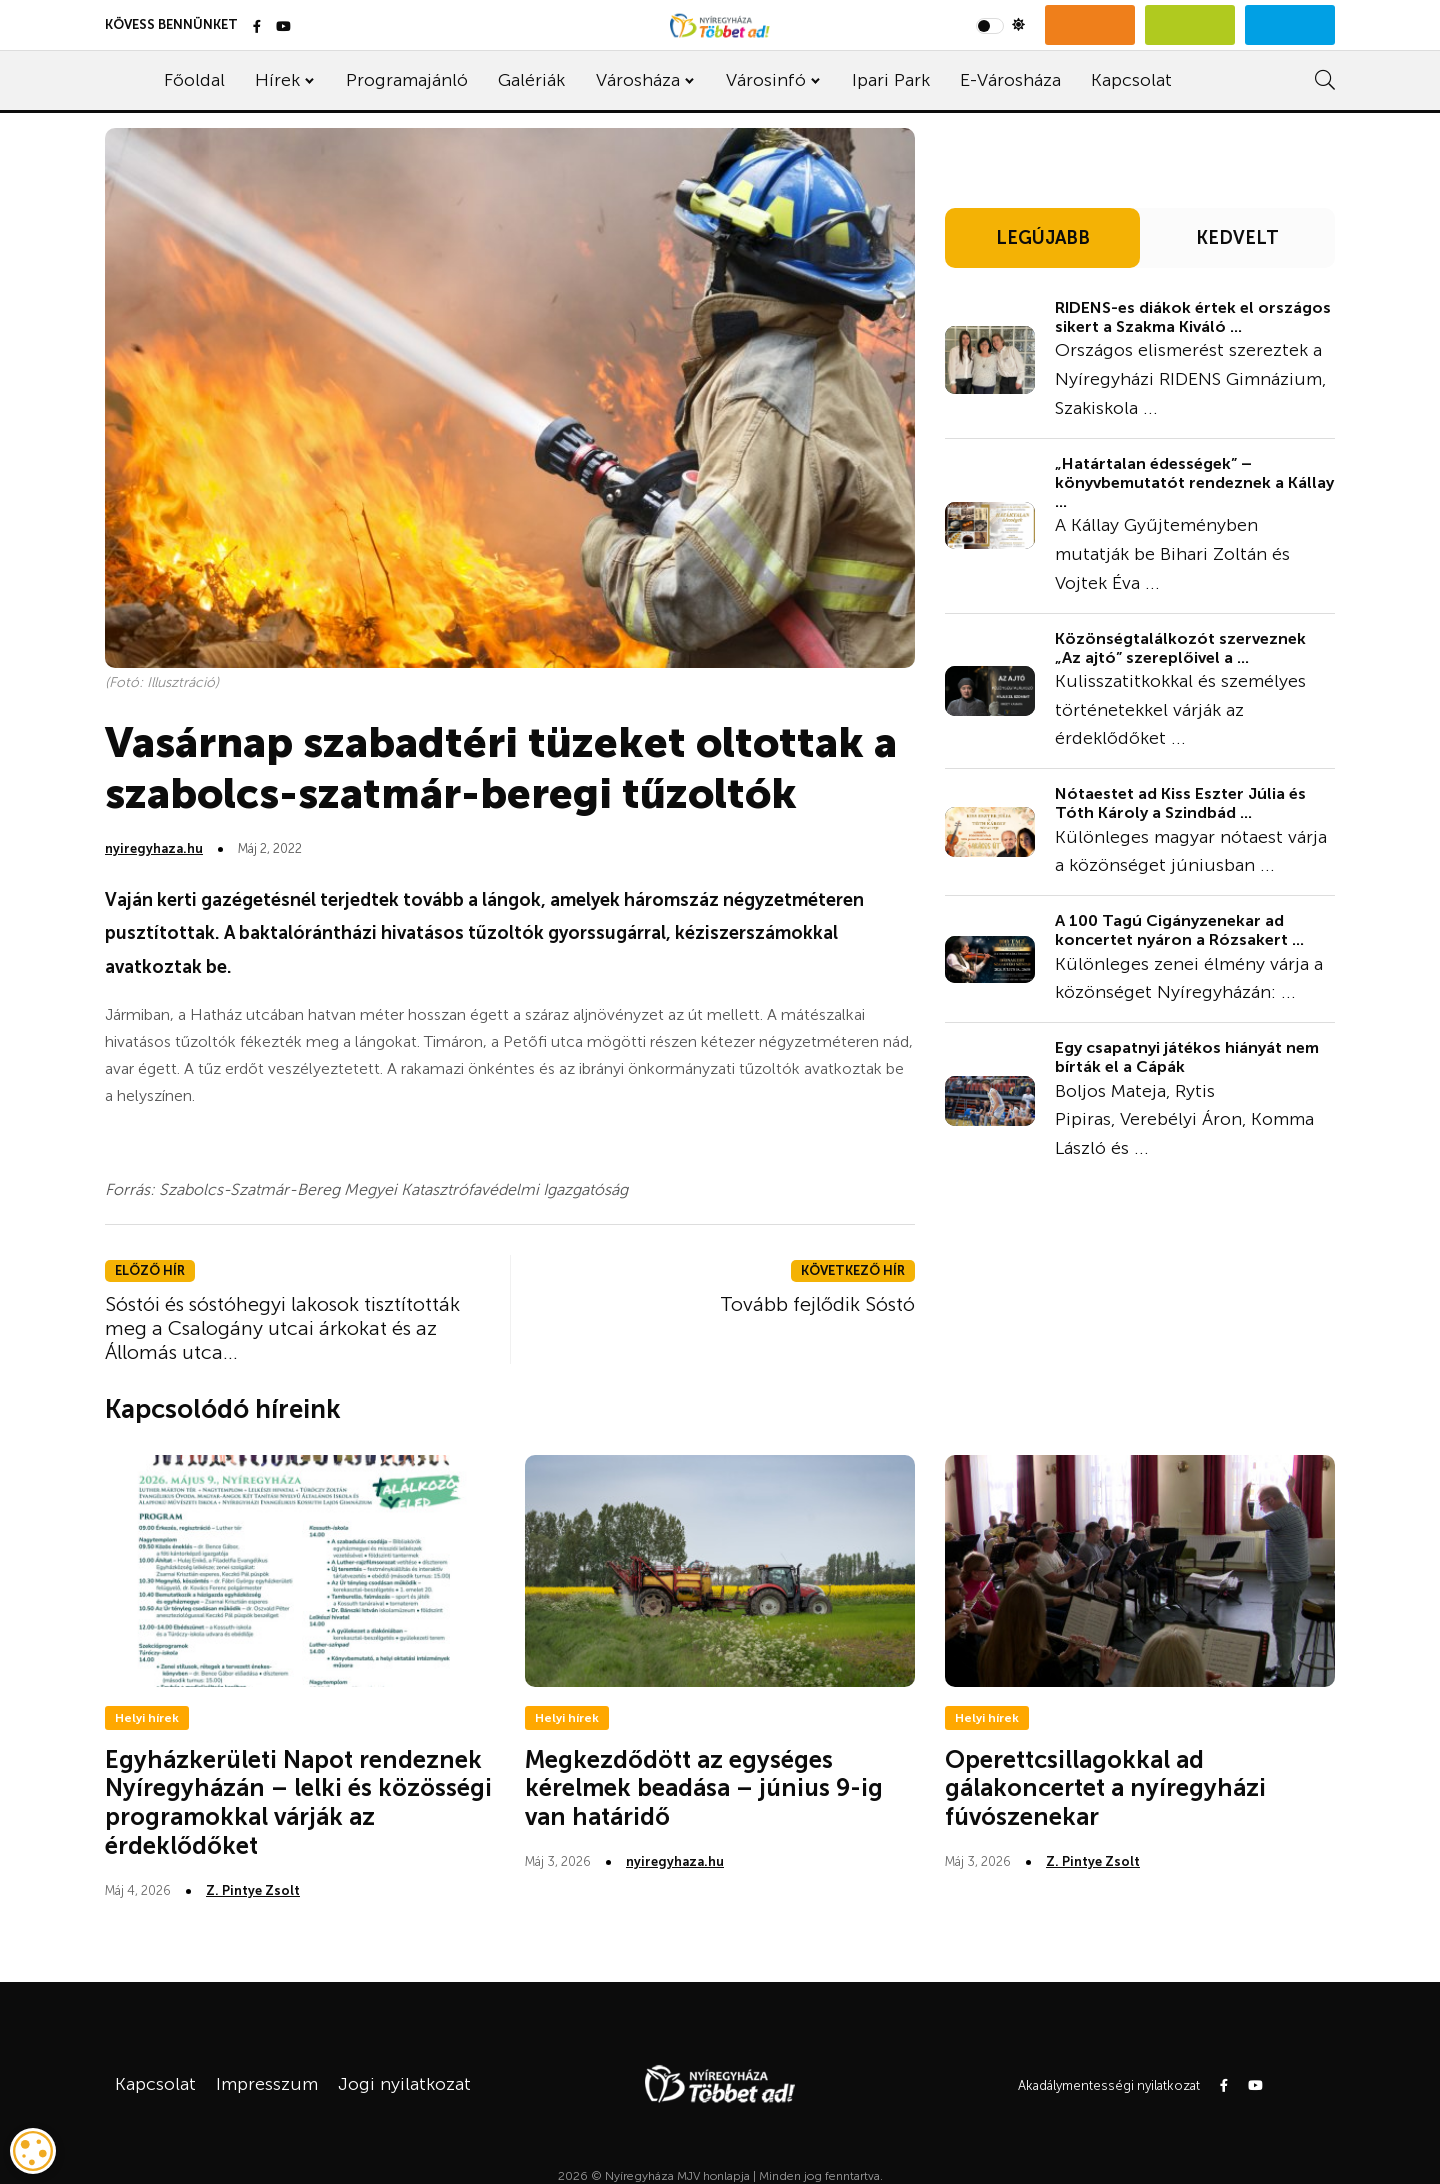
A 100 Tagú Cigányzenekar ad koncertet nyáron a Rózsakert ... (1179, 930)
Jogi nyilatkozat (404, 2084)
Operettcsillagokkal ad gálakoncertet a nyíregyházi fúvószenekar (1105, 1788)
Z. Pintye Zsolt (253, 1890)
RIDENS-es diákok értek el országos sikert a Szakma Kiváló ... (1193, 317)
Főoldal (194, 80)
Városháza (638, 80)
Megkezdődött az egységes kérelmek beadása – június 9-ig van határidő (704, 1788)
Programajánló (407, 80)
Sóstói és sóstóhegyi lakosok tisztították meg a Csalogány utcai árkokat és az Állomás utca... (282, 1328)
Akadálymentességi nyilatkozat (1109, 2085)
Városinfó (766, 80)
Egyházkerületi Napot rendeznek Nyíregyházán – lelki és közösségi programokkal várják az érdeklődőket (298, 1802)
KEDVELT (1237, 238)
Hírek (277, 80)
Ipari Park (891, 80)
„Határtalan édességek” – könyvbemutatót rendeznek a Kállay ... (1194, 482)
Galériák (531, 80)
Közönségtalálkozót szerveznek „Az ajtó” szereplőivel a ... (1180, 648)
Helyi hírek (147, 1718)
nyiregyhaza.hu (154, 848)
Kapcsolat (1131, 80)
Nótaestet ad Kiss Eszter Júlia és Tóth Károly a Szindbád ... (1180, 803)
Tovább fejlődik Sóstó (817, 1304)
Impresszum (267, 2084)
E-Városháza (1010, 80)
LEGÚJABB (1043, 238)
